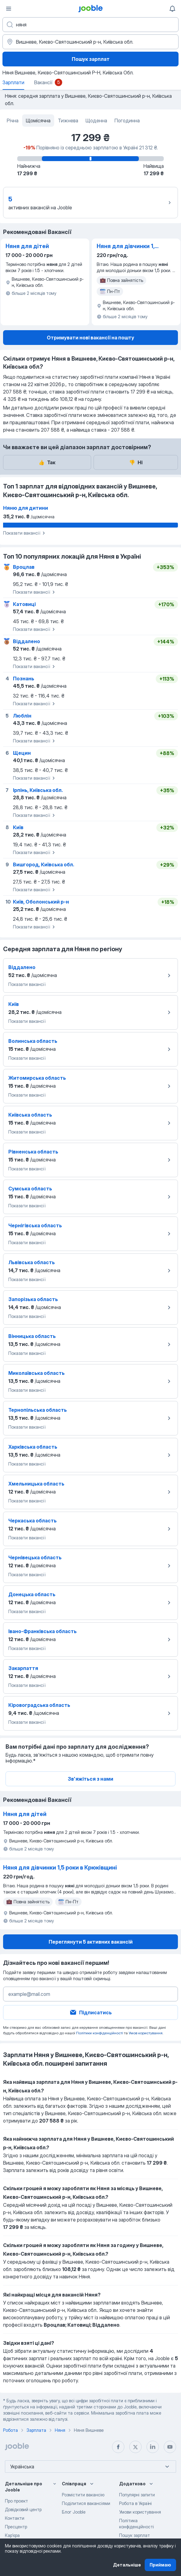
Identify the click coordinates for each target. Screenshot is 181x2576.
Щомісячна (38, 120)
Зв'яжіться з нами (90, 1779)
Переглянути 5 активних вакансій (91, 1942)
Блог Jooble (74, 2512)
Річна (12, 120)
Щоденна (96, 120)
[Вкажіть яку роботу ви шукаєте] (90, 24)
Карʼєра (12, 2535)
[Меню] (8, 8)
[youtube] (170, 2447)
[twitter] (135, 2447)
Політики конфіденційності (99, 2033)
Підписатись (90, 2012)
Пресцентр (16, 2526)
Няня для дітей (27, 246)
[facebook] (118, 2447)
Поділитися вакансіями (86, 2503)
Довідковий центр (23, 2509)
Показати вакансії (25, 533)
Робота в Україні (135, 2503)
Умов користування (146, 2033)
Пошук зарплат (91, 59)
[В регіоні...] (90, 41)
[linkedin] (153, 2447)
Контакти (14, 2518)
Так (46, 462)
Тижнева (68, 120)
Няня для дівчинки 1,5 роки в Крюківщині (127, 246)
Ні (136, 462)
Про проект (16, 2500)
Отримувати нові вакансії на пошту (90, 337)
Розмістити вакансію (83, 2494)
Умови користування (140, 2512)
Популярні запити (137, 2494)
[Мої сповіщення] (172, 9)
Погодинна (127, 120)
